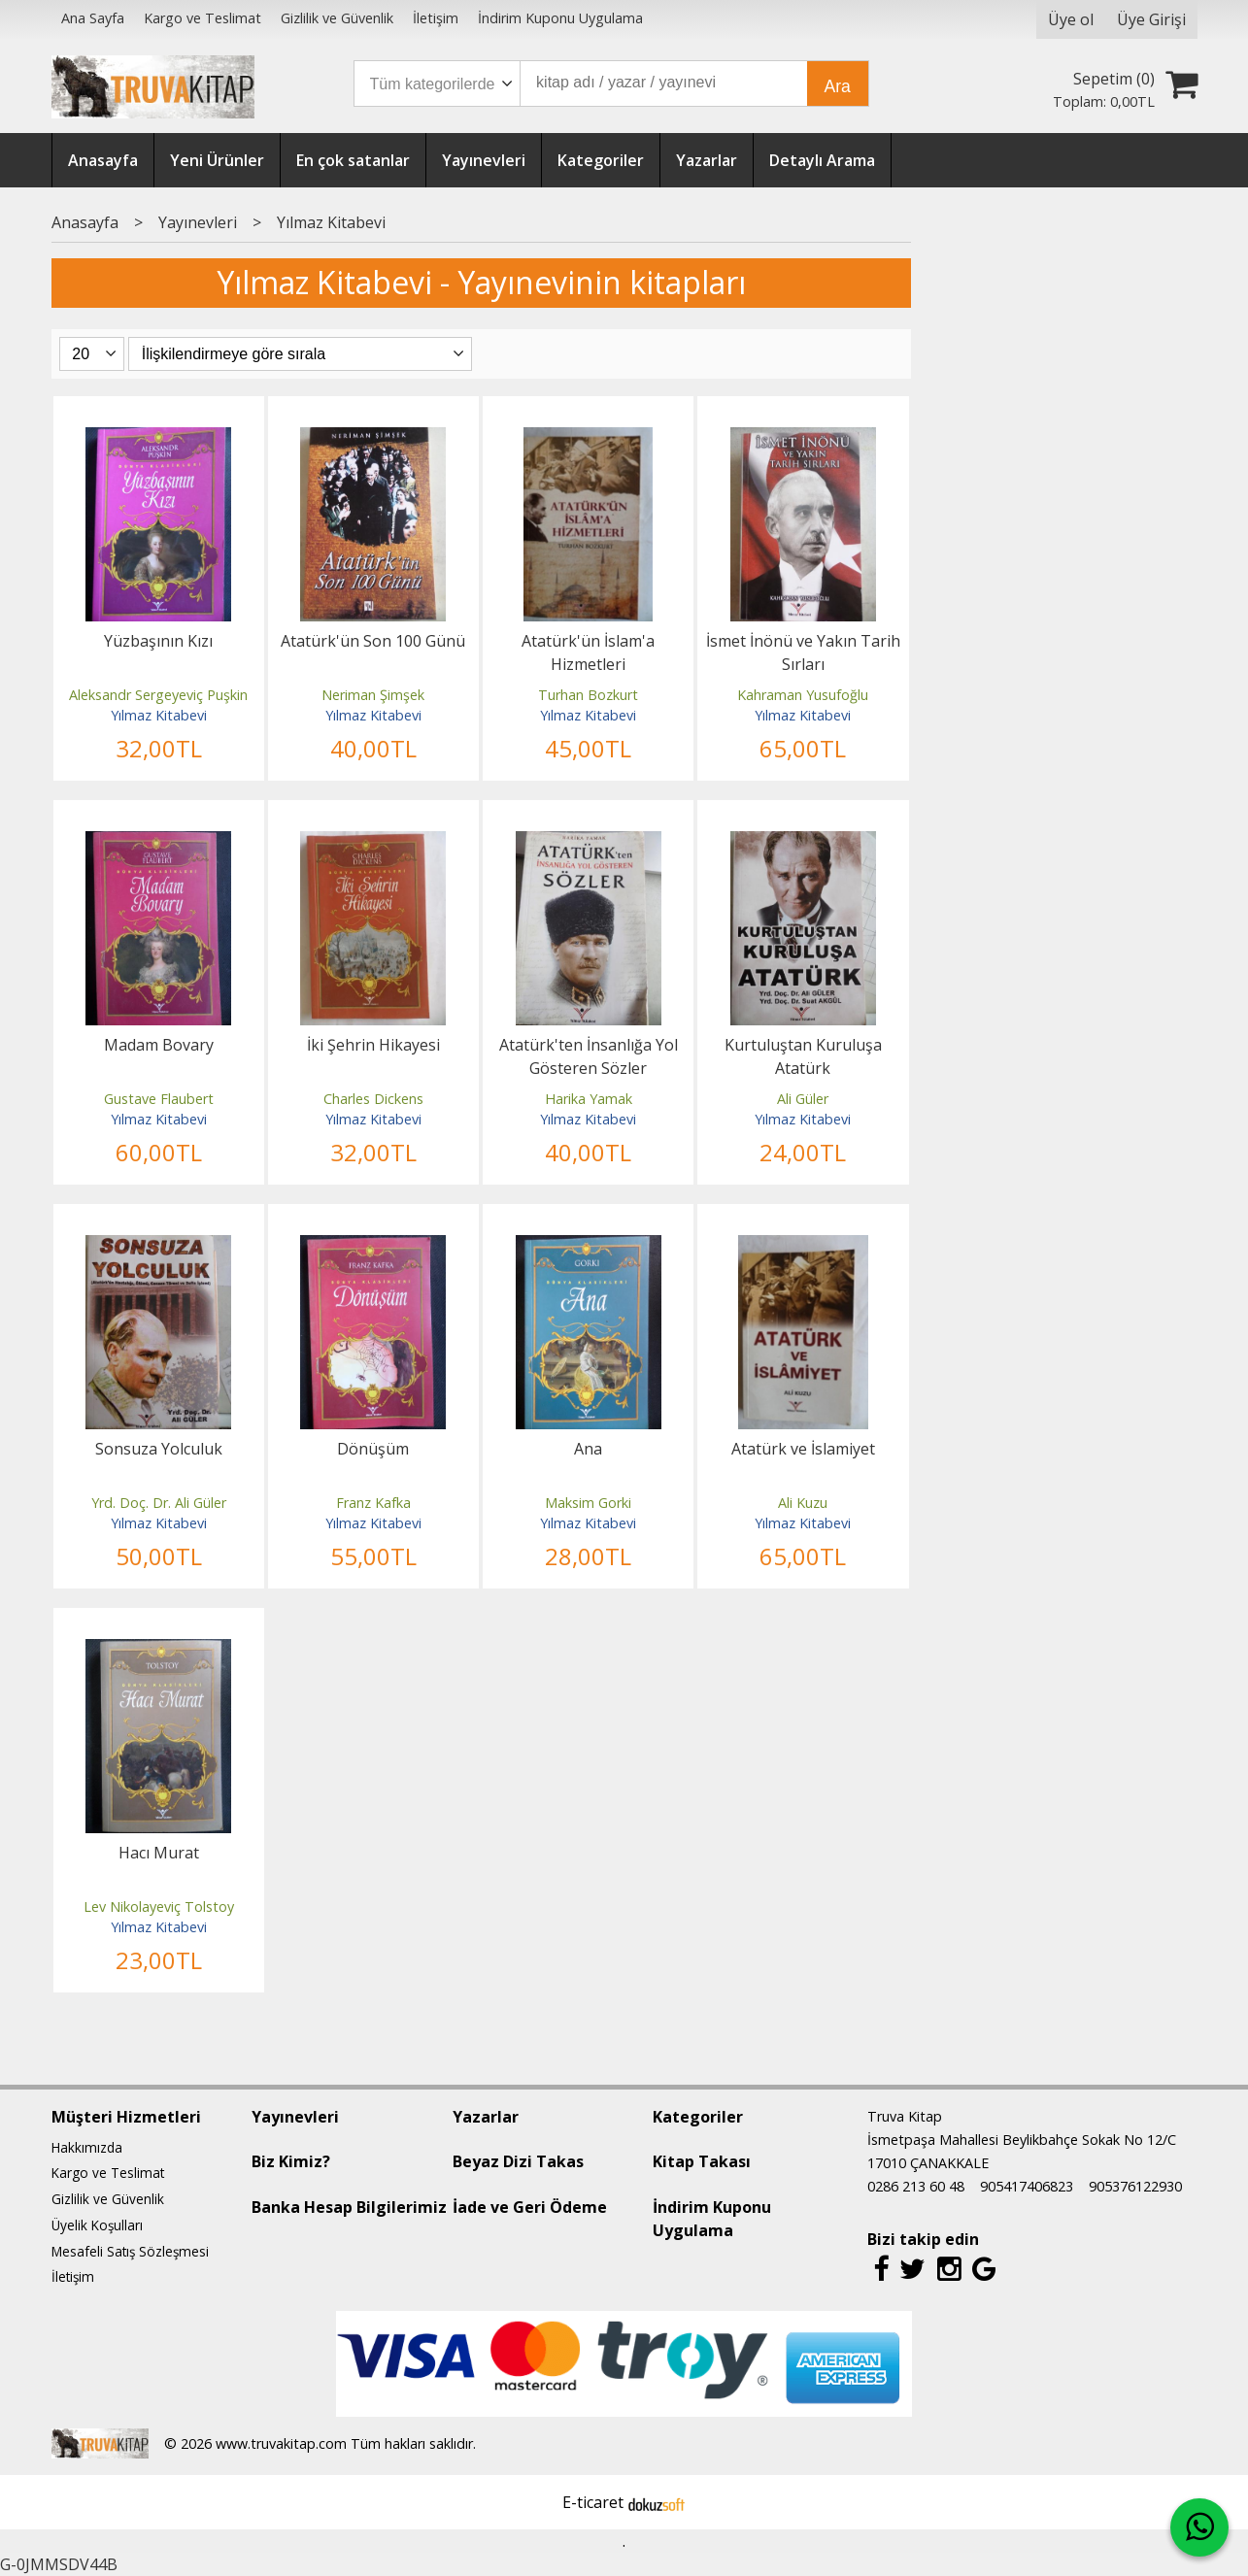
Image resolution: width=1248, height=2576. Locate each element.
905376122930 (1135, 2186)
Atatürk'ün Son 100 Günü (373, 641)
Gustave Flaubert (159, 1098)
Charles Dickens (373, 1098)
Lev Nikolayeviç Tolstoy (159, 1906)
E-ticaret (593, 2502)
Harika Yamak (588, 1098)
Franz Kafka (373, 1502)
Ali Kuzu (802, 1502)
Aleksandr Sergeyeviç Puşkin (158, 695)
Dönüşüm (373, 1448)
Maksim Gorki (588, 1502)
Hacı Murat (158, 1852)
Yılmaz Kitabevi (159, 715)
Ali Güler (802, 1098)
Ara (838, 86)
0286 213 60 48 (915, 2186)
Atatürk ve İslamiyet (803, 1448)
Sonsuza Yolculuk (158, 1448)
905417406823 (1026, 2186)
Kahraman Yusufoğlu (802, 695)
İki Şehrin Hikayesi (373, 1044)
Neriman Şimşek (372, 695)
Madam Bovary (159, 1044)
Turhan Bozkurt (588, 695)
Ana (588, 1448)
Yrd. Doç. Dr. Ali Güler (158, 1502)
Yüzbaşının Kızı (158, 641)
